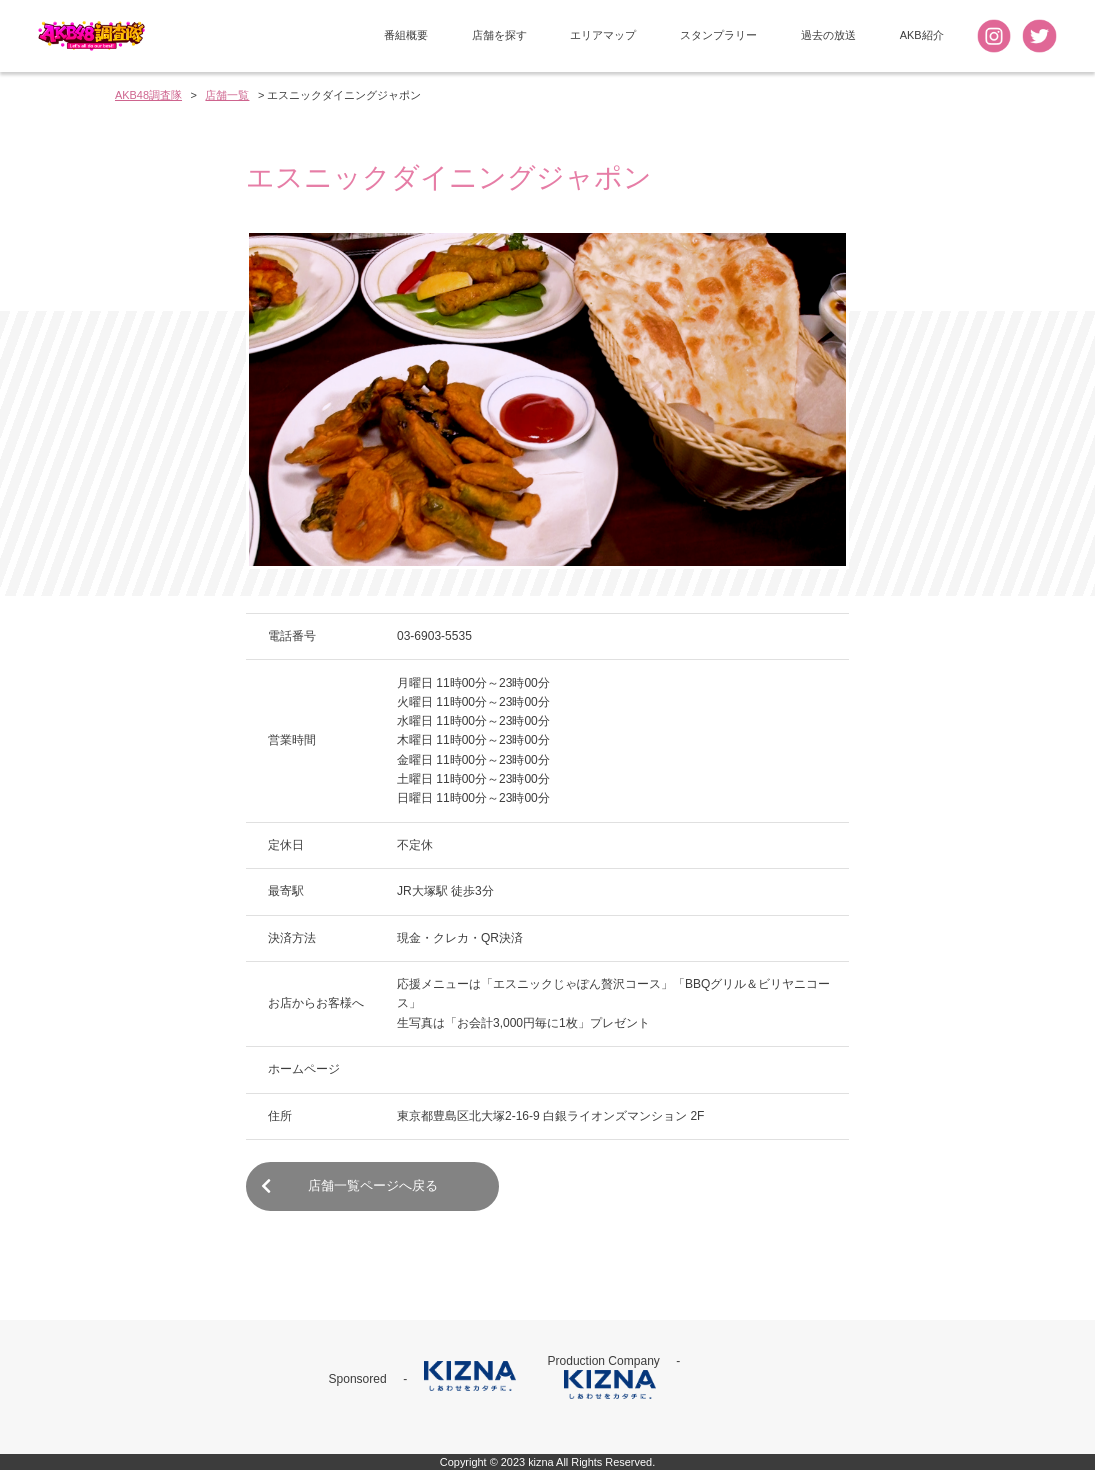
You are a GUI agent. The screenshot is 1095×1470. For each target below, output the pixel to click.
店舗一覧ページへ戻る (349, 1186)
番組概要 (406, 35)
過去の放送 (828, 35)
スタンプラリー (718, 35)
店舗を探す (499, 35)
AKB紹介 (922, 35)
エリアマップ (603, 35)
